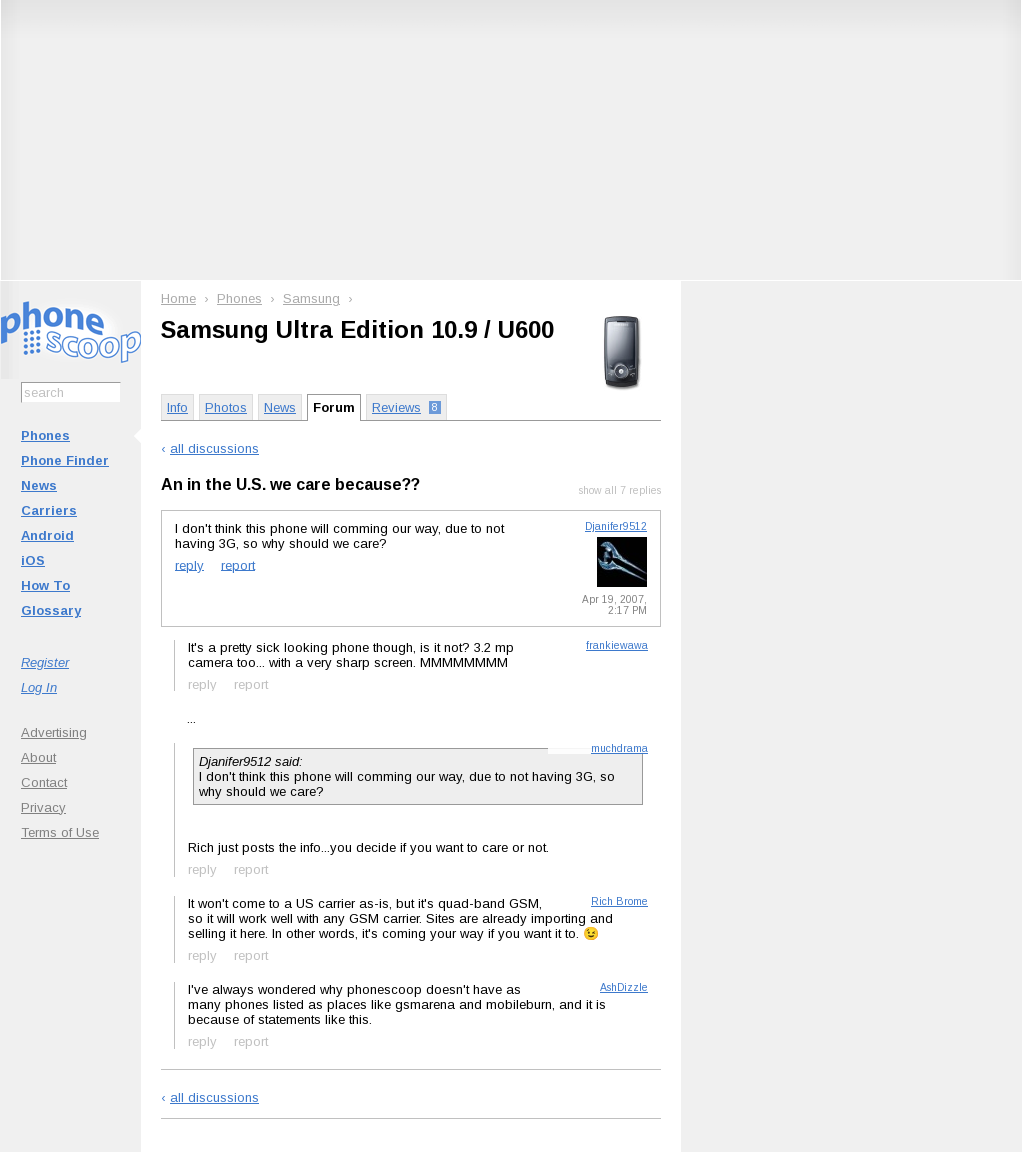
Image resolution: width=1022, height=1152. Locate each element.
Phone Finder (65, 460)
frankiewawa (617, 645)
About (38, 757)
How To (45, 585)
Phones (45, 435)
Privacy (43, 807)
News (39, 485)
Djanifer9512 (616, 526)
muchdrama (619, 748)
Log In (39, 687)
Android (47, 535)
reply (189, 564)
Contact (44, 782)
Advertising (54, 732)
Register (45, 662)
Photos (226, 407)
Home (178, 298)
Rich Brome (619, 901)
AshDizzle (624, 987)
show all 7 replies (620, 490)
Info (177, 407)
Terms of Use (60, 832)
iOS (33, 560)
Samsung (311, 298)
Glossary (51, 610)
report (238, 564)
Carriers (49, 510)
